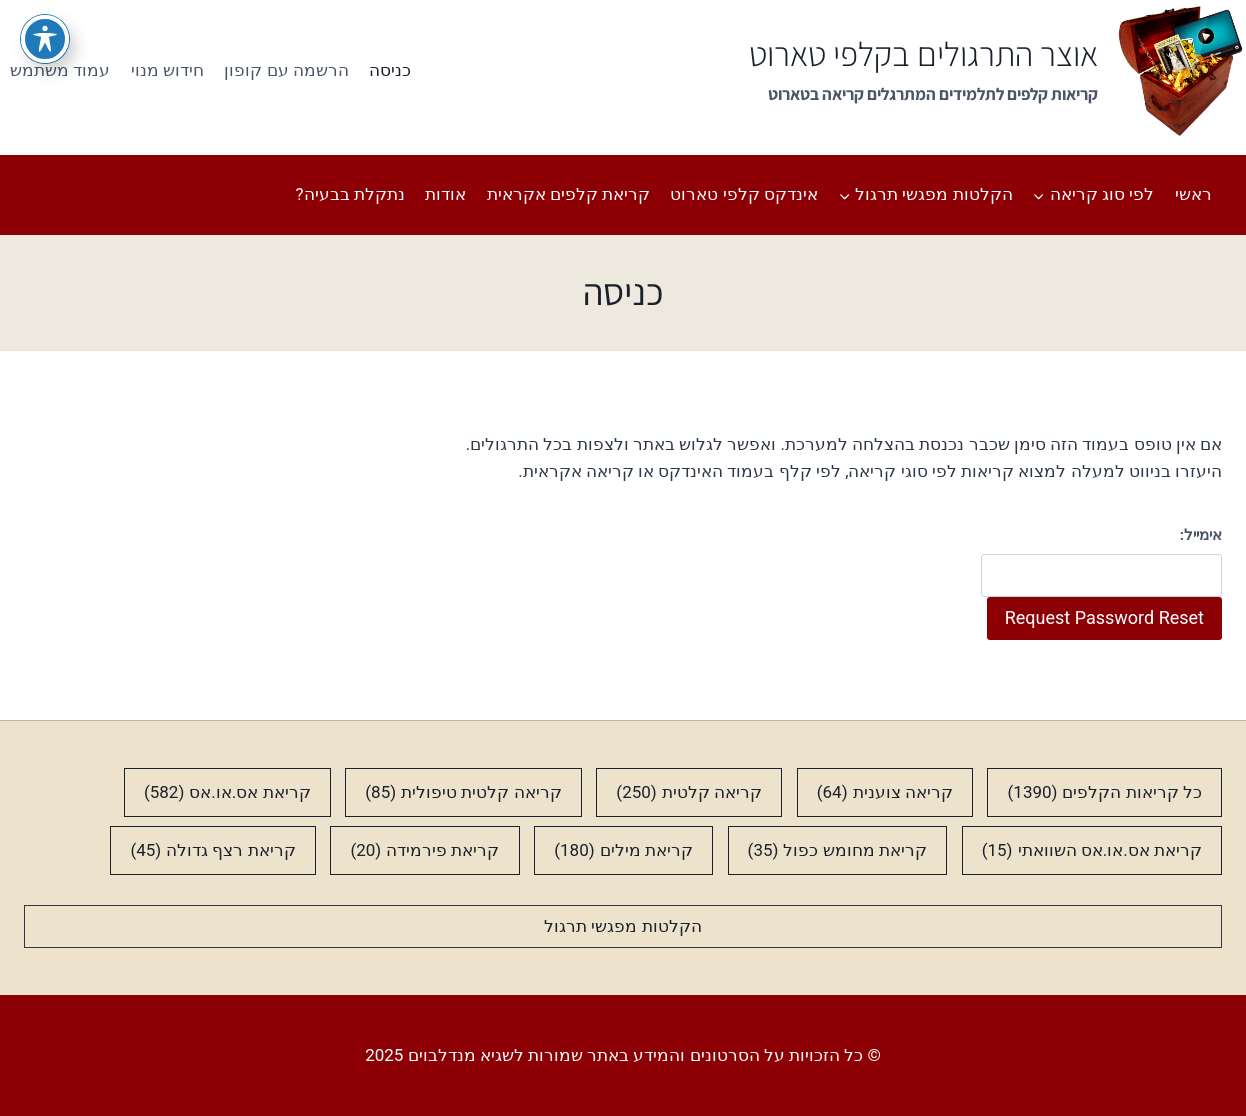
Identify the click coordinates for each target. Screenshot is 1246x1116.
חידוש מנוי (167, 70)
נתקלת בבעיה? (350, 194)
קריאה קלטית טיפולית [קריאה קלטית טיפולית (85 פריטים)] (463, 792)
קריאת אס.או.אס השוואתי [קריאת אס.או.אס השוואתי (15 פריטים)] (1092, 850)
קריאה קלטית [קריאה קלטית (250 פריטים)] (689, 792)
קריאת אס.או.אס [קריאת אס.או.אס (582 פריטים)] (227, 792)
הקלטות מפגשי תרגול (622, 926)
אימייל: (1201, 535)
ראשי (1193, 194)
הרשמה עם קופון (286, 70)
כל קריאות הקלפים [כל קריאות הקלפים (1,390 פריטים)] (1105, 792)
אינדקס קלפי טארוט (743, 194)
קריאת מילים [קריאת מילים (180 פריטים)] (623, 850)
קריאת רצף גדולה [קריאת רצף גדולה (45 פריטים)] (212, 850)
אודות (445, 194)
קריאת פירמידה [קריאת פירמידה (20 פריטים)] (424, 850)
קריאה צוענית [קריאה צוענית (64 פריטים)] (885, 792)
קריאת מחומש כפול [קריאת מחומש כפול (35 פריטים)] (837, 850)
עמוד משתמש (60, 70)
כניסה (390, 70)
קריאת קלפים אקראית (568, 194)
